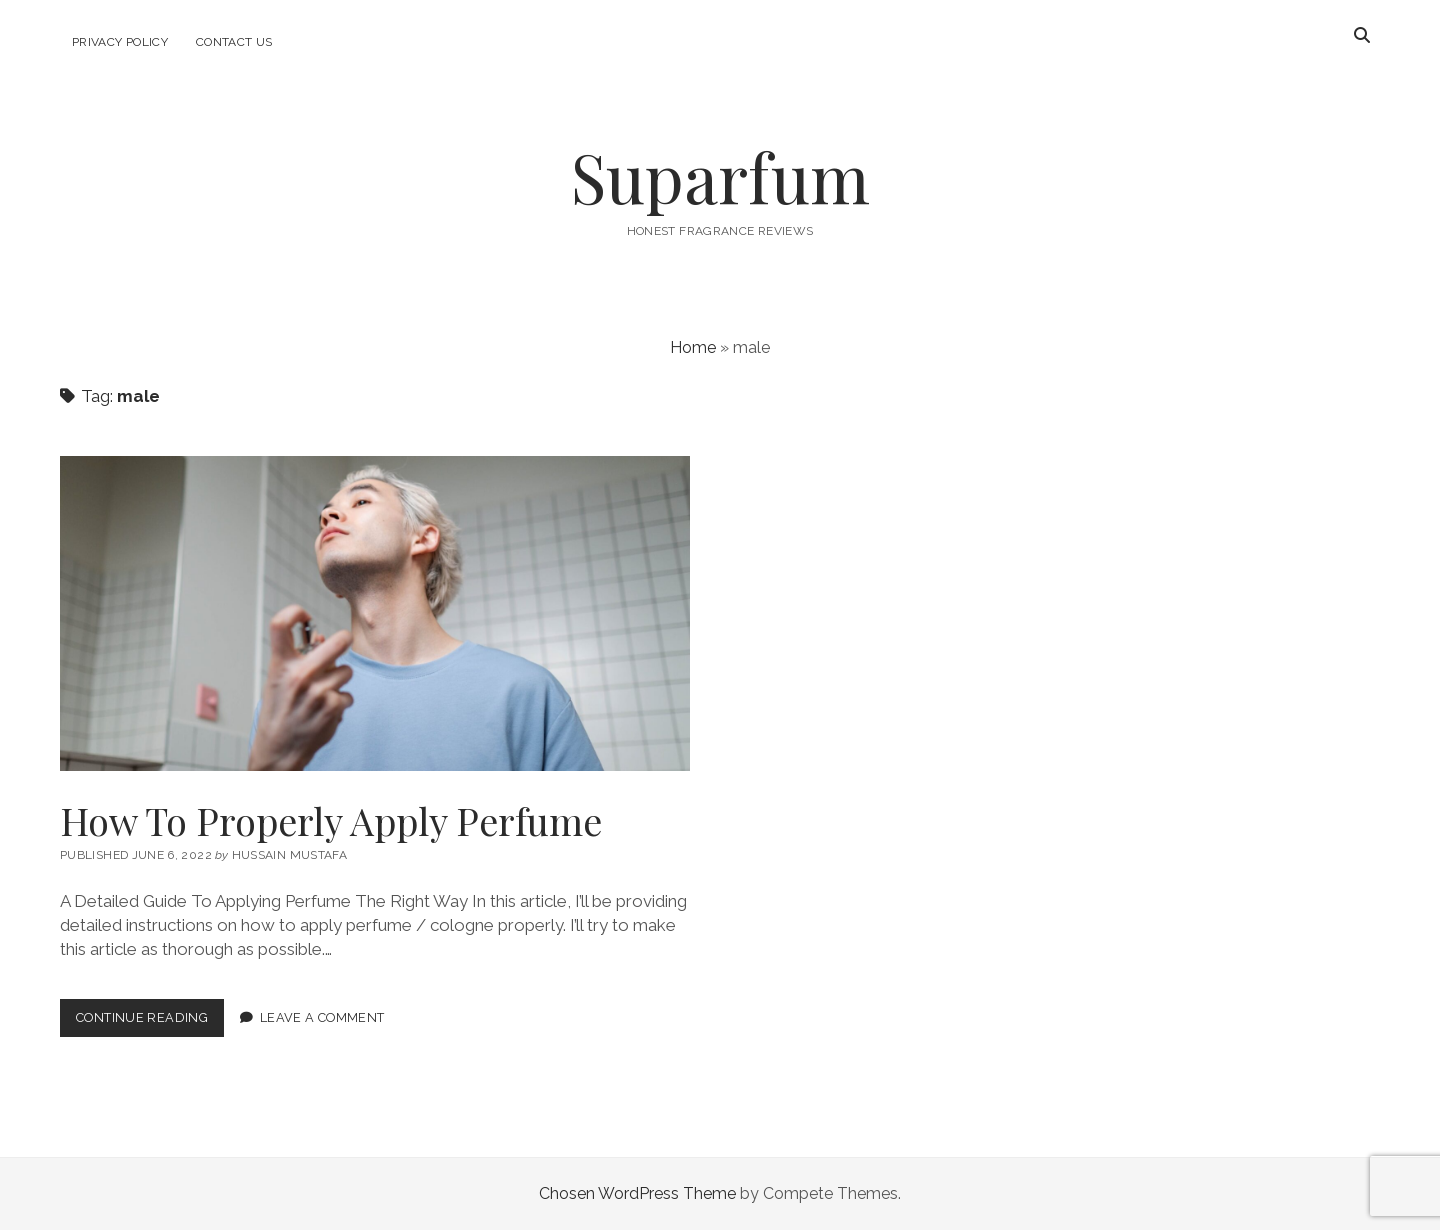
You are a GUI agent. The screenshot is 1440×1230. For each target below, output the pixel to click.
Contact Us (234, 42)
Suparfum (720, 176)
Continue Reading (150, 1021)
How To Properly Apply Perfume (375, 613)
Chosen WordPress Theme (637, 1193)
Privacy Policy (120, 42)
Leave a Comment (322, 1017)
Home (693, 347)
